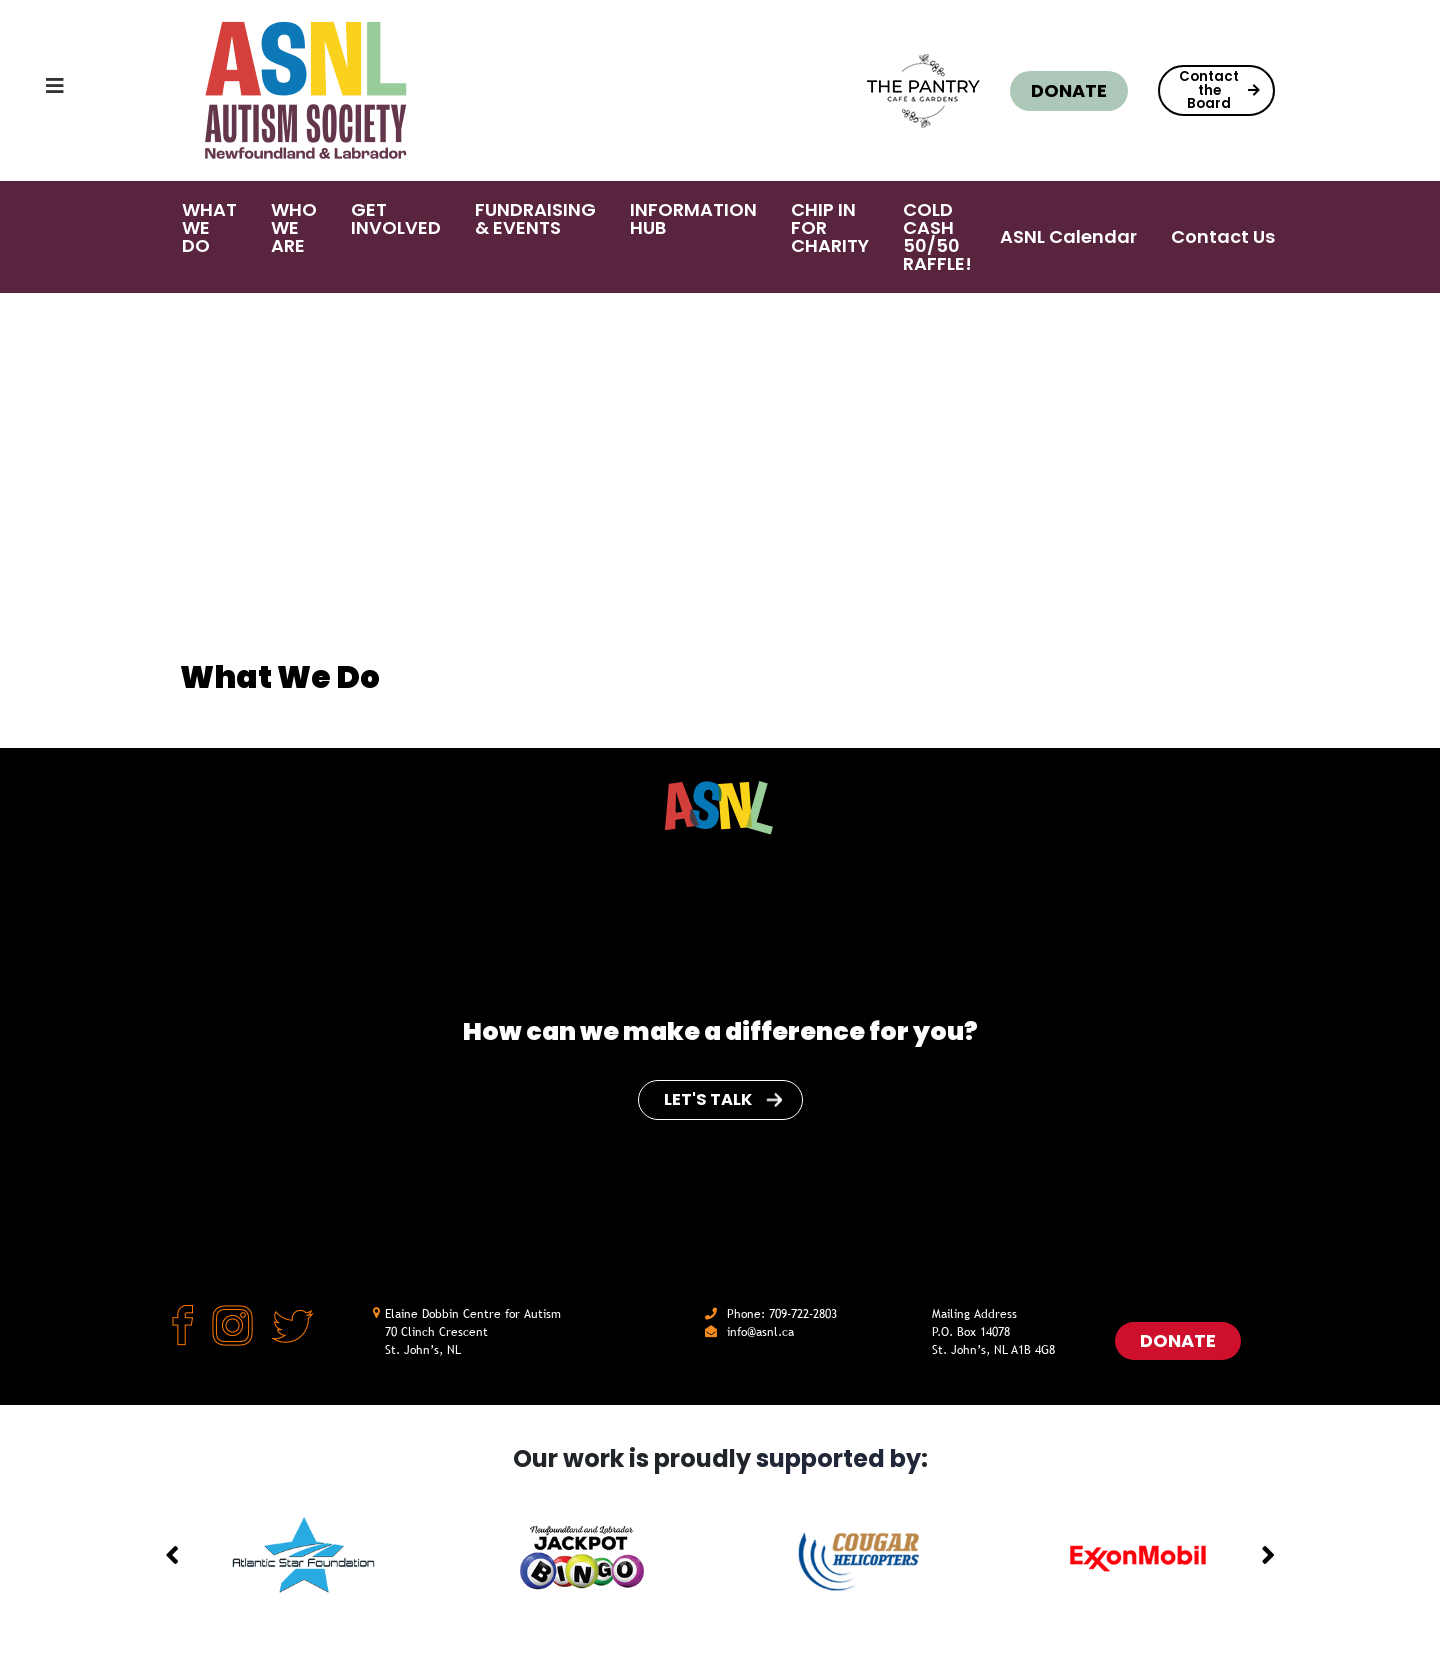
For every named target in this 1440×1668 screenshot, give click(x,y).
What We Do (289, 326)
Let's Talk (723, 1099)
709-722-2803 (803, 1314)
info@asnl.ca (760, 1332)
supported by (838, 1458)
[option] (304, 1556)
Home (202, 326)
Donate (1065, 90)
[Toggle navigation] (35, 91)
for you (916, 1031)
